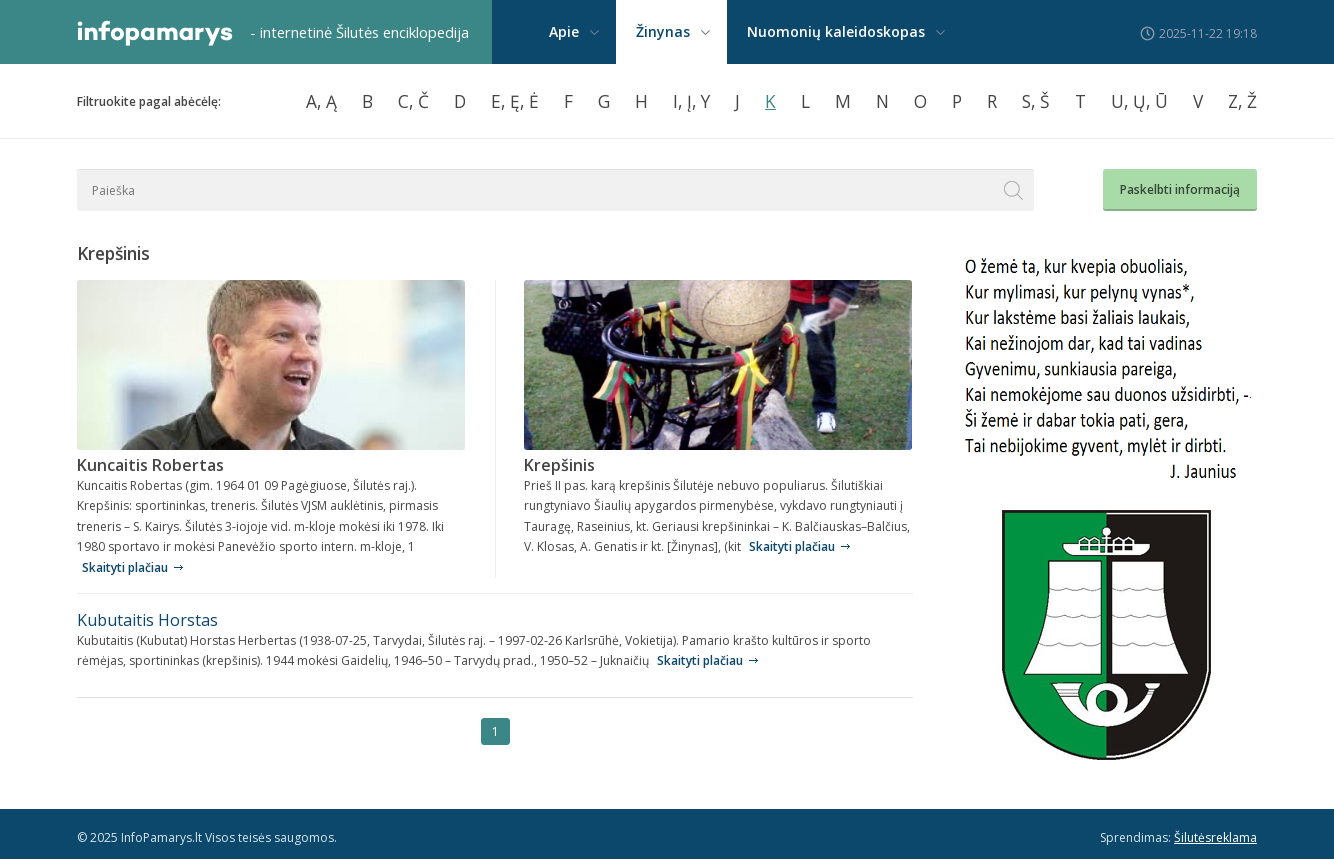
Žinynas (663, 31)
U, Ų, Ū (1139, 101)
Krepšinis (559, 465)
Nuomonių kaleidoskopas (836, 31)
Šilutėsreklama (1215, 837)
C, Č (413, 101)
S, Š (1036, 101)
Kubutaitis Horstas (147, 620)
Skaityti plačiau (125, 567)
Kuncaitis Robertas (150, 465)
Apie (564, 31)
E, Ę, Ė (515, 101)
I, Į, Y (691, 101)
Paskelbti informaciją (1180, 189)
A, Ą (321, 101)
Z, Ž (1242, 101)
